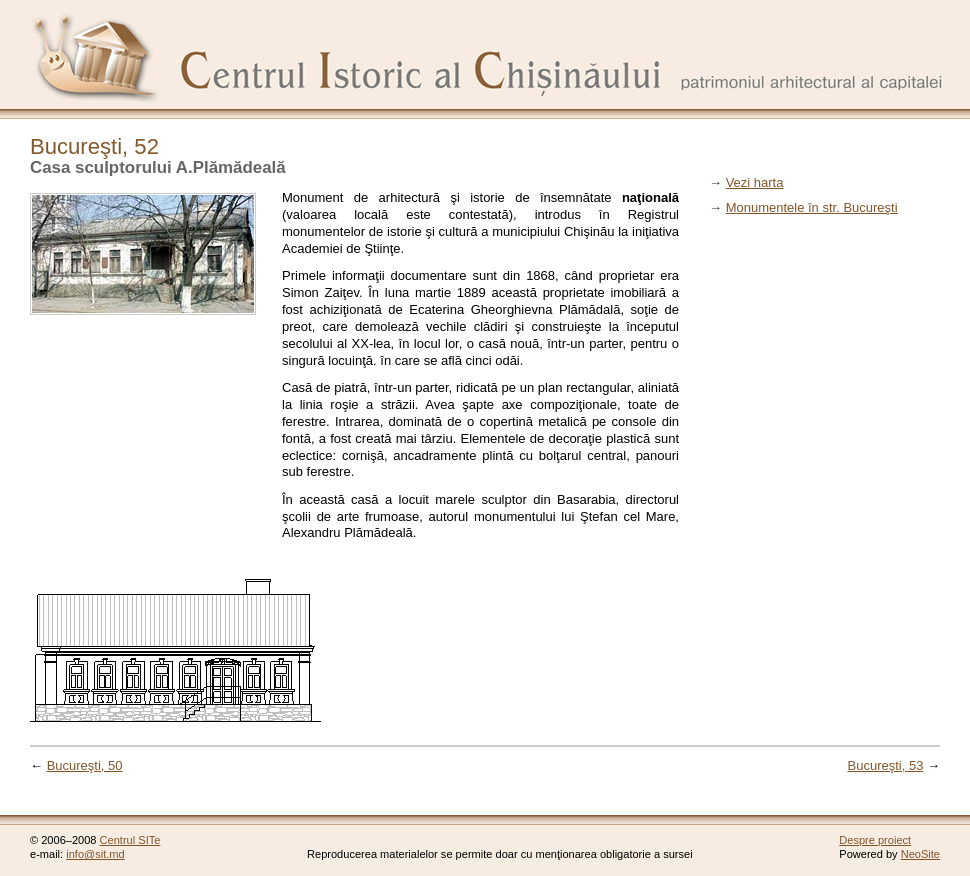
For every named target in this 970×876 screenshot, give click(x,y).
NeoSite (920, 854)
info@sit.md (95, 854)
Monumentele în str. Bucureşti (812, 207)
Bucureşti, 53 (886, 765)
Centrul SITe (130, 840)
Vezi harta (755, 182)
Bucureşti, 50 (85, 765)
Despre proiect (875, 840)
